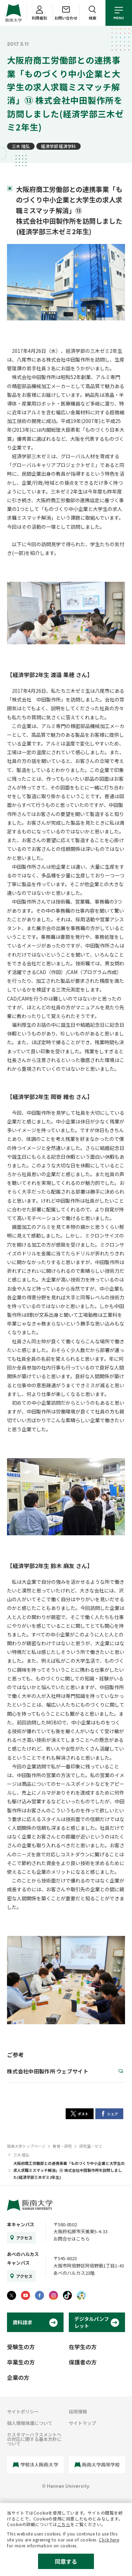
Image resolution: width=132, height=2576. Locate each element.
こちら (64, 2524)
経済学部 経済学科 (58, 146)
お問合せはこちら (71, 2238)
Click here (109, 2539)
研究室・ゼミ (90, 2146)
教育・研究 (62, 2146)
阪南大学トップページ (26, 2146)
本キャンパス (20, 2224)
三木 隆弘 (21, 146)
